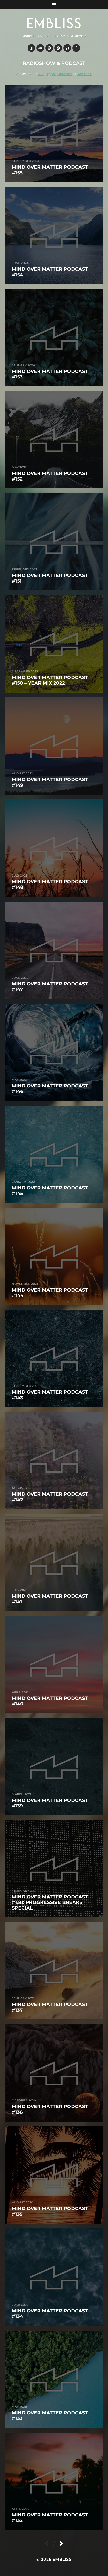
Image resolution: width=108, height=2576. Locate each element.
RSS (41, 74)
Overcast (64, 74)
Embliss (62, 2559)
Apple (51, 74)
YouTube (84, 74)
